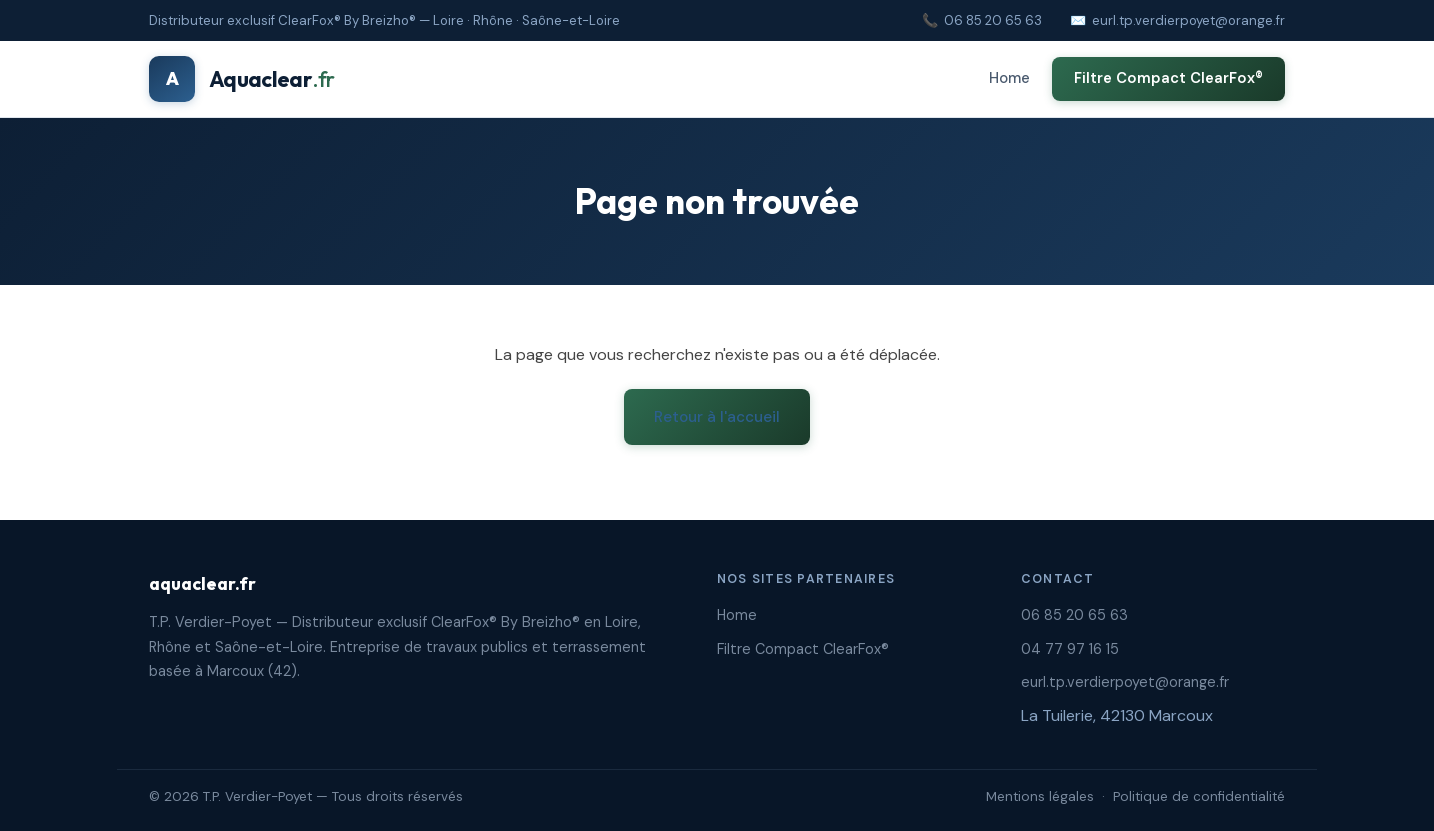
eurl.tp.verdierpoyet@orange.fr (1188, 20)
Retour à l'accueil (717, 417)
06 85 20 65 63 (993, 20)
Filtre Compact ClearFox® (1168, 78)
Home (1009, 78)
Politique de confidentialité (1199, 796)
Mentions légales (1040, 796)
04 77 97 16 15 (1070, 649)
